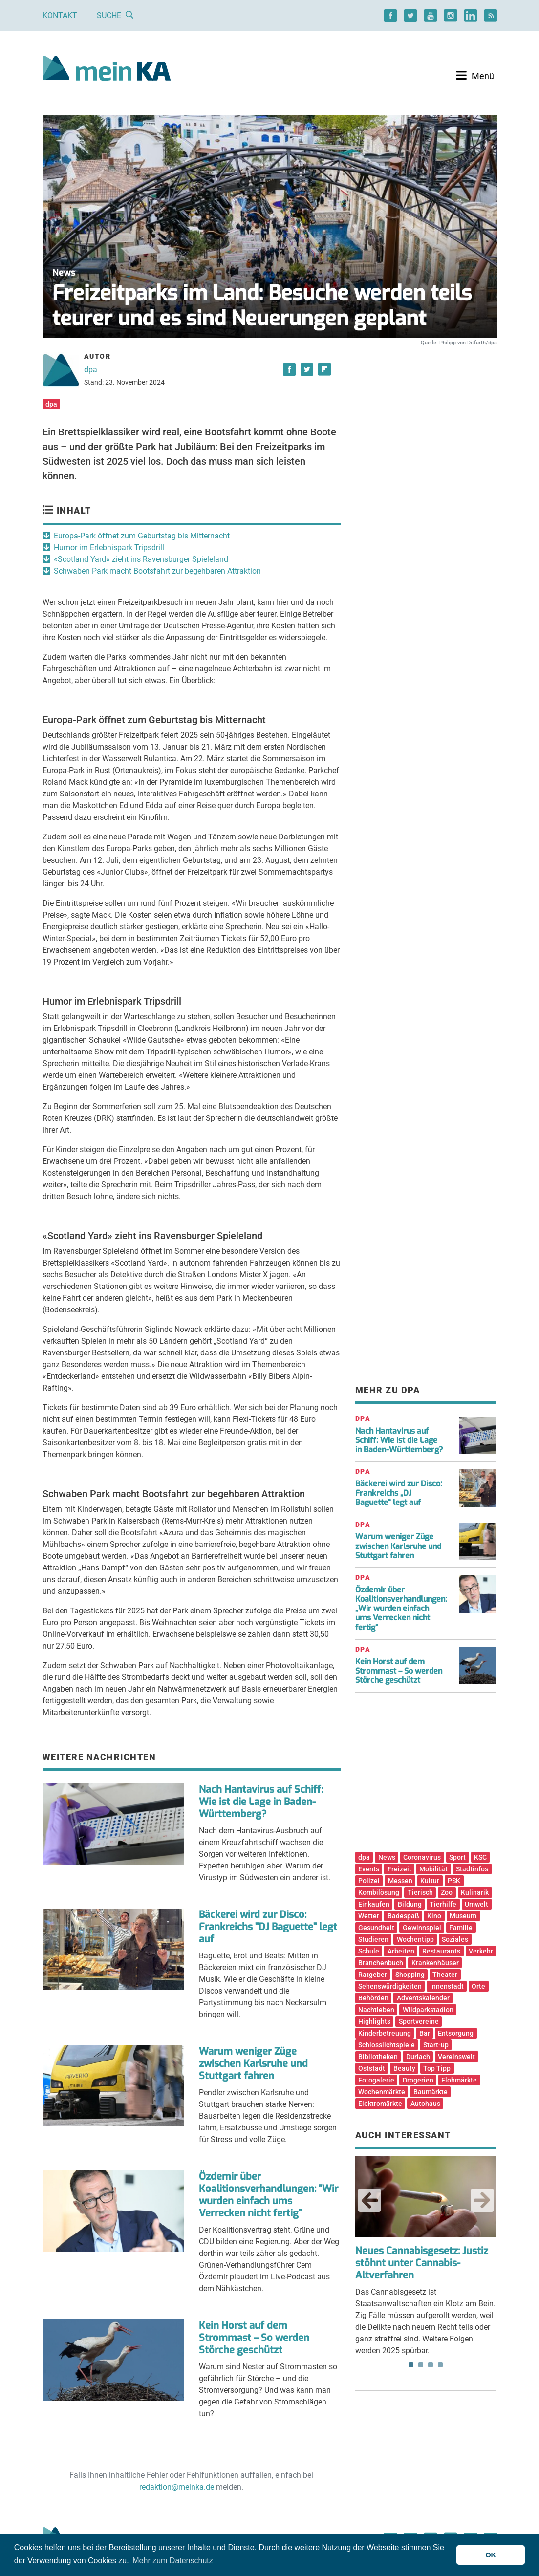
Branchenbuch (380, 1963)
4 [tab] (440, 2364)
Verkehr (481, 1951)
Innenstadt (447, 1986)
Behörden (373, 1998)
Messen (400, 1881)
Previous (369, 2200)
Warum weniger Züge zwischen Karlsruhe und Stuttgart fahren (253, 2063)
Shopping (410, 1974)
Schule (368, 1951)
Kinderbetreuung (384, 2033)
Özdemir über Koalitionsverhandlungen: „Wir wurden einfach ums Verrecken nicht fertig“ (401, 1608)
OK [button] (490, 2555)
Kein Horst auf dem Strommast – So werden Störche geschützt (254, 2338)
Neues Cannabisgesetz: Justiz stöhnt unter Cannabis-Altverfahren (421, 2263)
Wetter (368, 1916)
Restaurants (441, 1951)
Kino (434, 1916)
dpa (90, 369)
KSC (480, 1857)
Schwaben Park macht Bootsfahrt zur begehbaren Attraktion (157, 571)
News (386, 1857)
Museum (463, 1916)
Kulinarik (475, 1892)
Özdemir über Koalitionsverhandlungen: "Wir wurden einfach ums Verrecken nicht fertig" (268, 2195)
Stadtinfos (472, 1869)
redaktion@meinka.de (176, 2486)
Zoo (447, 1892)
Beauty (404, 2068)
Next (482, 2200)
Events (368, 1869)
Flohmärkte (459, 2080)
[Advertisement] (426, 431)
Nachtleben (376, 2010)
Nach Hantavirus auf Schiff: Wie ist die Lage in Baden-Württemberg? (261, 1802)
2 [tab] (420, 2364)
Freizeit (399, 1869)
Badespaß (403, 1916)
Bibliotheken (378, 2057)
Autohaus (425, 2103)
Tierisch (420, 1892)
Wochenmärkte (381, 2092)
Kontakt (60, 15)
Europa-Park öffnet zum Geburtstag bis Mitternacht (142, 535)
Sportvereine (419, 2021)
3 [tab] (430, 2364)
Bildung (410, 1904)
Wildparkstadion (428, 2010)
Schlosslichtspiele (386, 2045)
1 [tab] (411, 2364)
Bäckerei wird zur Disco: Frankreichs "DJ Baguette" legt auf (268, 1927)
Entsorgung (456, 2033)
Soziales (455, 1939)
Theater (444, 1974)
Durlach (418, 2057)
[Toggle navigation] (475, 75)
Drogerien (418, 2080)
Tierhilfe (443, 1904)
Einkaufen (373, 1904)
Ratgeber (372, 1974)
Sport (457, 1857)
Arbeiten (401, 1951)
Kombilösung (378, 1892)
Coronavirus (422, 1857)
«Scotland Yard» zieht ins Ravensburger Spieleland (141, 559)
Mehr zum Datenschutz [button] (172, 2560)
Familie (461, 1928)
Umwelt (476, 1904)
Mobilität (433, 1869)
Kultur (429, 1881)
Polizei (369, 1881)
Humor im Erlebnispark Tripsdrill (109, 547)
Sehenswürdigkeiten (390, 1986)
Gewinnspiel (422, 1928)
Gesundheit (376, 1928)
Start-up (436, 2045)
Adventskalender (423, 1998)
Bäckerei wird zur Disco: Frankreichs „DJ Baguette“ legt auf (398, 1493)
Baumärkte (430, 2092)
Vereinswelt (456, 2057)
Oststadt (371, 2068)
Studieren (373, 1939)
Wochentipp (415, 1939)
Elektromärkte (380, 2103)
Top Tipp (437, 2068)
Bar (424, 2033)
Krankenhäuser (435, 1963)
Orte (478, 1986)
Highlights (374, 2021)
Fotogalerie (376, 2080)
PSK (454, 1881)
